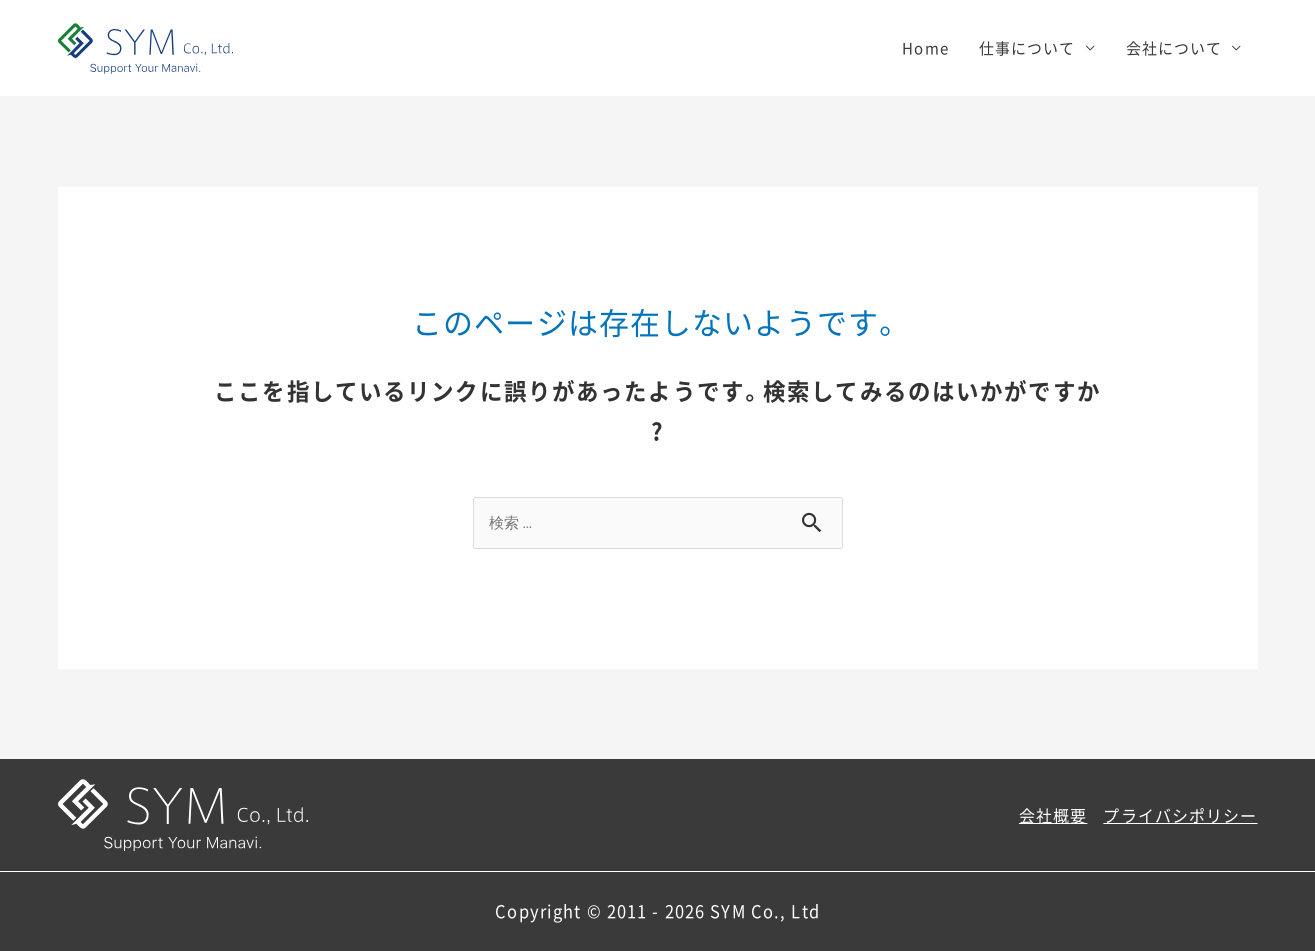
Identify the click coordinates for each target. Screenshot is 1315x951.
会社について (1174, 48)
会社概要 (1053, 815)
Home (925, 48)
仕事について (1027, 48)
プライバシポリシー (1180, 815)
